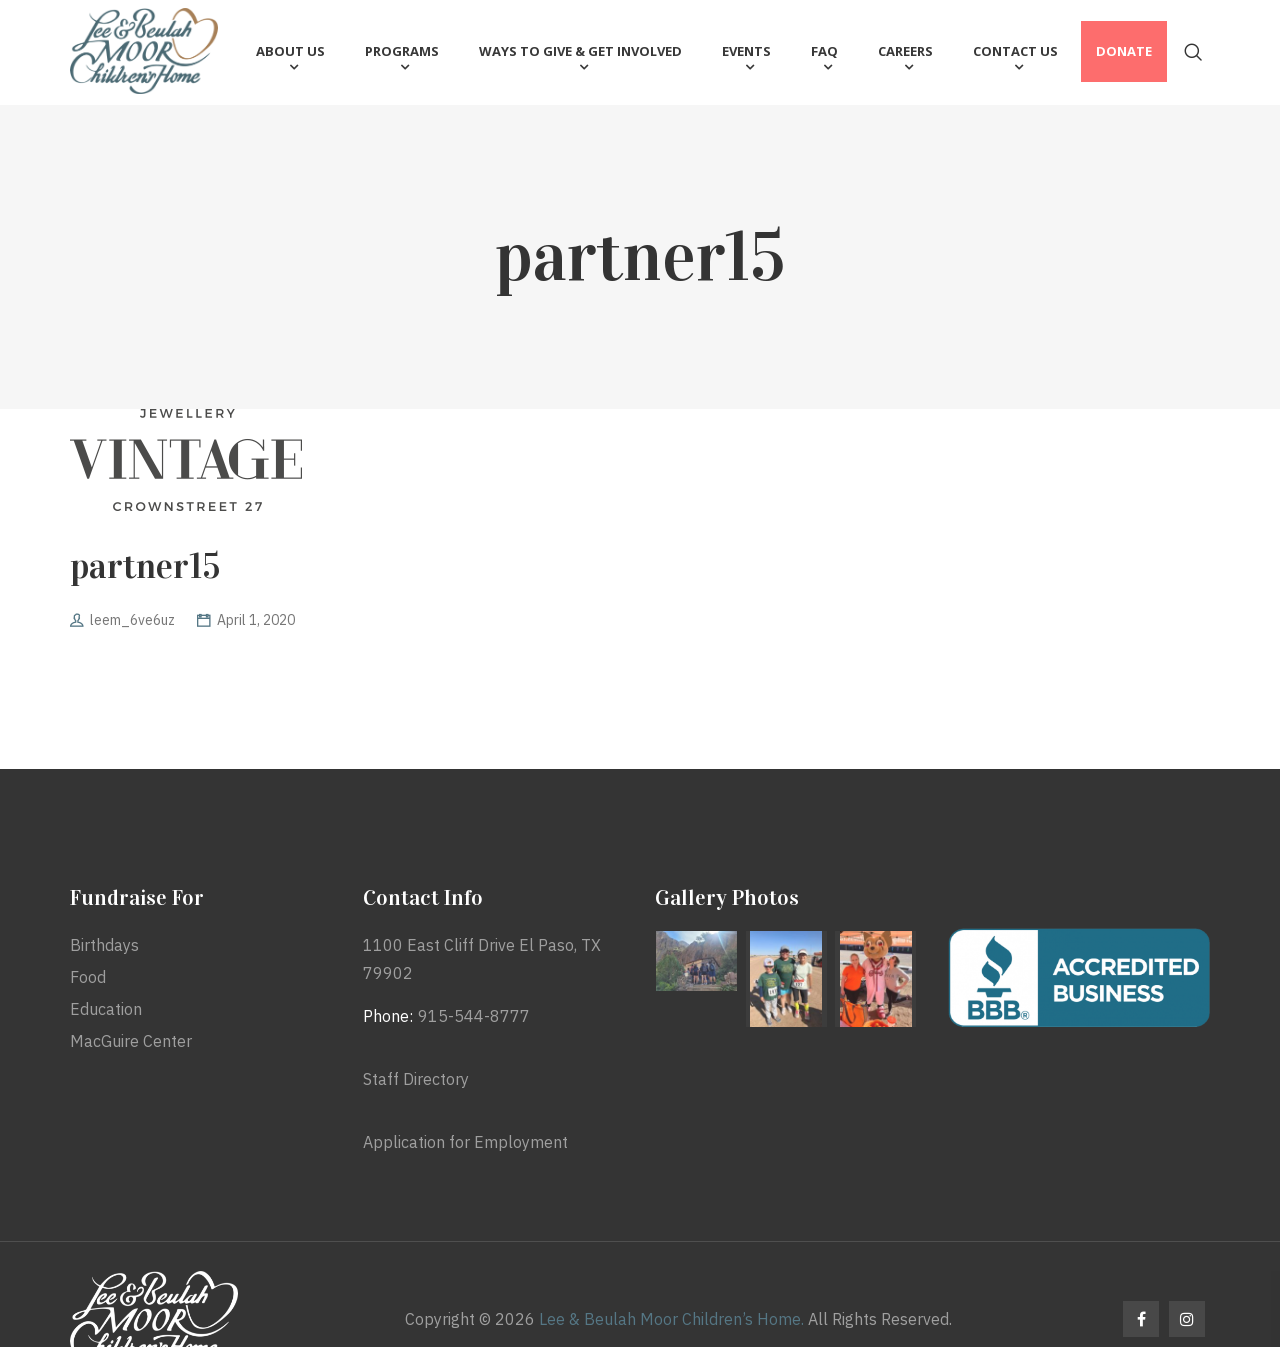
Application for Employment (465, 1142)
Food (88, 977)
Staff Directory (416, 1079)
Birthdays (104, 945)
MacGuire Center (131, 1041)
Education (106, 1009)
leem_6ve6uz (132, 620)
